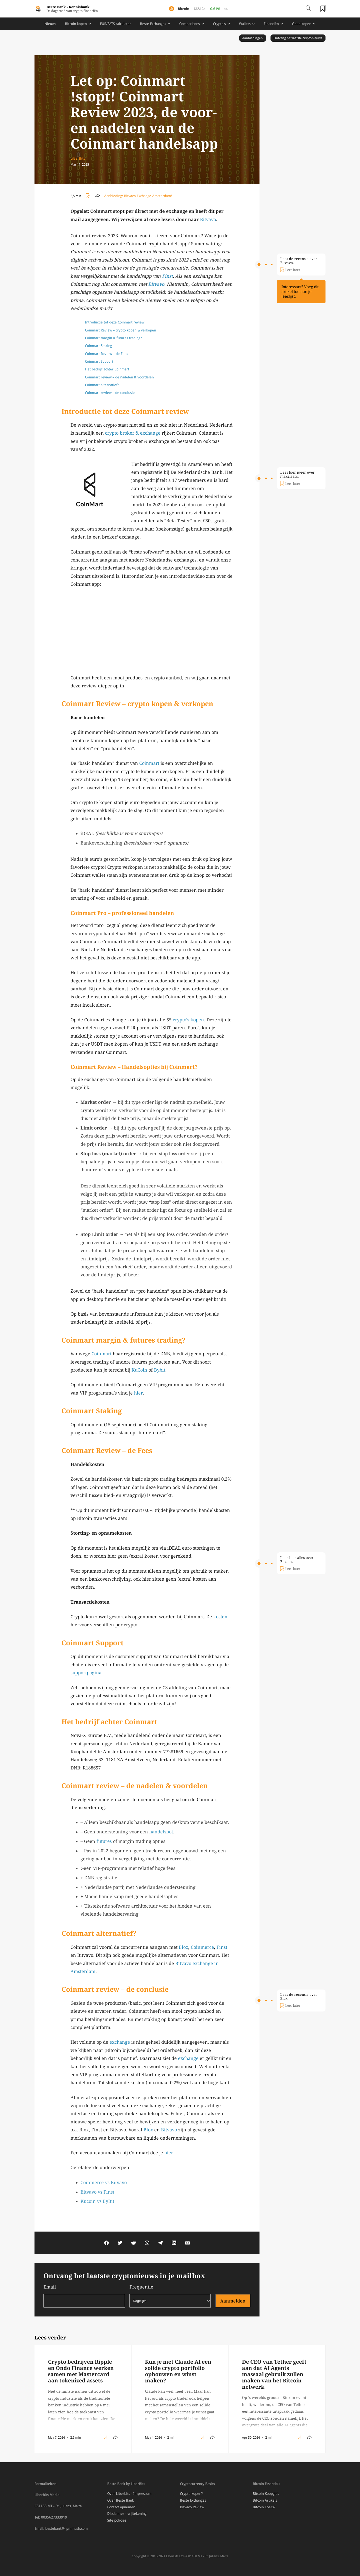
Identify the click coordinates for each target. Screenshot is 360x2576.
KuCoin (139, 1370)
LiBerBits (77, 158)
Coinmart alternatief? (102, 385)
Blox (183, 1947)
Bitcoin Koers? (264, 2507)
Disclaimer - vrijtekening (126, 2514)
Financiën (271, 24)
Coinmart (149, 763)
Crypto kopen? (191, 2494)
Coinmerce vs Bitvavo (103, 2182)
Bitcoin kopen (76, 24)
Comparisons (189, 24)
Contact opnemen (121, 2507)
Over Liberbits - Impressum (129, 2494)
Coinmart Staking (98, 346)
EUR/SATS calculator (115, 24)
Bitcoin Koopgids (266, 2494)
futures (104, 1841)
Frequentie (170, 2295)
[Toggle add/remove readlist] (88, 195)
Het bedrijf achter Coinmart (107, 369)
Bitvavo (208, 219)
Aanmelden (233, 2300)
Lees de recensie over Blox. (298, 1997)
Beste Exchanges (153, 24)
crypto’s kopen (188, 1019)
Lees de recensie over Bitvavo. (298, 261)
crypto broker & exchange (132, 433)
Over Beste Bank (120, 2500)
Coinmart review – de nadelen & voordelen (119, 377)
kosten (220, 1616)
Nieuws (50, 24)
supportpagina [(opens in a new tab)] (86, 1672)
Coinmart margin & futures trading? (113, 338)
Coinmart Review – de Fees (106, 354)
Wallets (244, 24)
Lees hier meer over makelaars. (297, 474)
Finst (167, 276)
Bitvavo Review (192, 2507)
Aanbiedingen (252, 38)
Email (84, 2295)
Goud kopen (301, 24)
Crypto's (219, 24)
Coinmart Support (99, 361)
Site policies (116, 2520)
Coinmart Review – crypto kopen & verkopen (120, 330)
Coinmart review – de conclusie (110, 393)
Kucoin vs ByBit (97, 2201)
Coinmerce (202, 1947)
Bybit (159, 1370)
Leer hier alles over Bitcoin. (297, 1560)
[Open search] (308, 8)
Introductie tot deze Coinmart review (114, 322)
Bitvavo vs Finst (97, 2192)
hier (138, 1393)
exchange (120, 2042)
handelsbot (161, 1831)
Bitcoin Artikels (265, 2500)
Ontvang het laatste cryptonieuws (298, 38)
